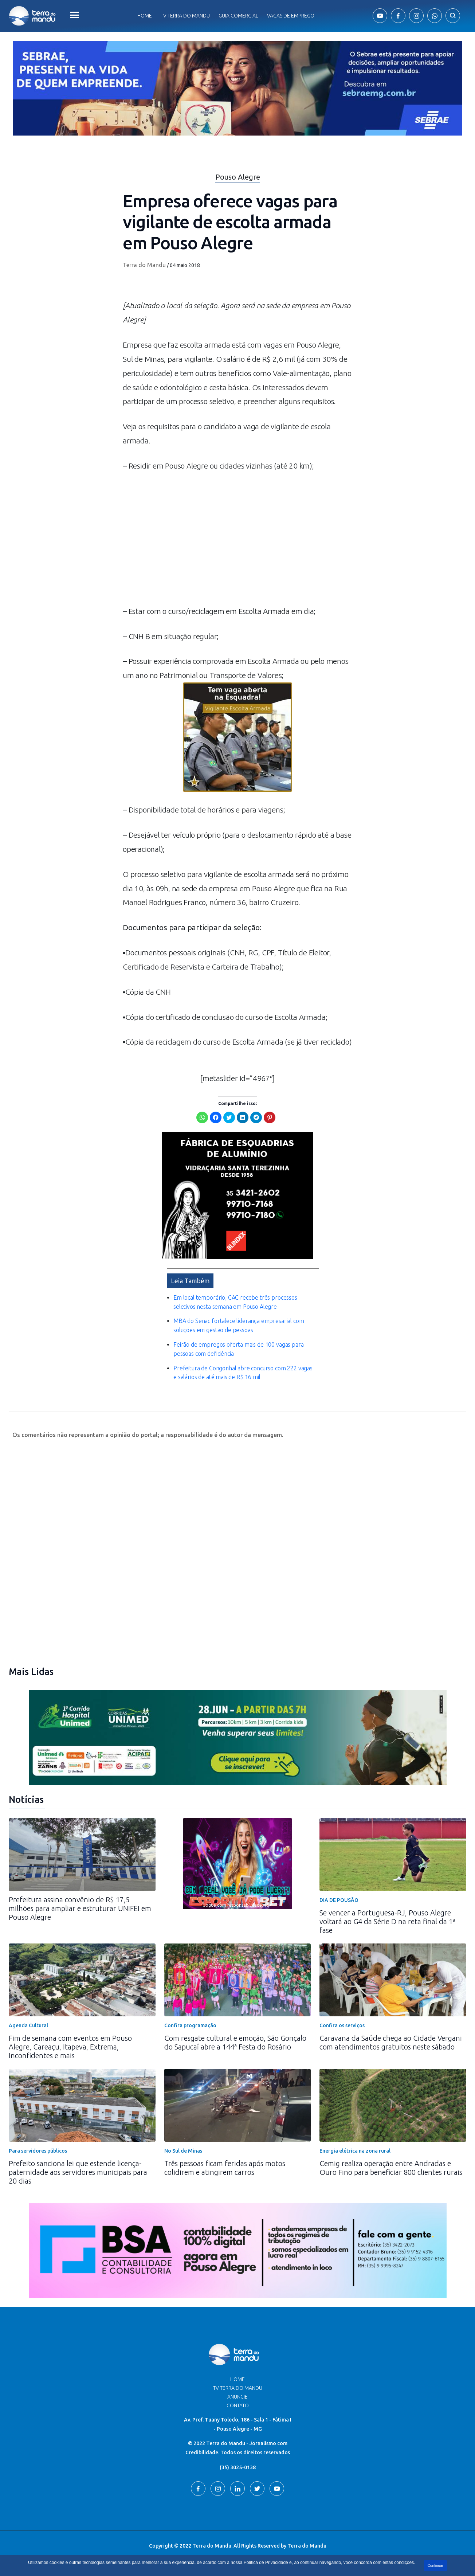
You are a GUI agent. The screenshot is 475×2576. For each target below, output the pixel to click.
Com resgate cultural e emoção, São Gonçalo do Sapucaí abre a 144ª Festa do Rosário (235, 2042)
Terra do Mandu (144, 265)
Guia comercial (238, 16)
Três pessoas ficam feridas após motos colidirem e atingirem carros (224, 2167)
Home (144, 16)
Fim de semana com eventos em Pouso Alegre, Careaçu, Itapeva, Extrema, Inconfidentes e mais (70, 2047)
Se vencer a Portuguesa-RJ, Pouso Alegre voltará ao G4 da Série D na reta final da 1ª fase (387, 1921)
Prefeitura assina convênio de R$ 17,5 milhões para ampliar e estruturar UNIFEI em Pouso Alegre (80, 1908)
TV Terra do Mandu (237, 2388)
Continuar (435, 2566)
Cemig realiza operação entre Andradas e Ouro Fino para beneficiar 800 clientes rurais (390, 2167)
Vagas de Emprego (290, 16)
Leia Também (190, 1280)
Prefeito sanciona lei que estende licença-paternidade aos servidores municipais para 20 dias (78, 2172)
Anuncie (237, 2397)
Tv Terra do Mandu (185, 16)
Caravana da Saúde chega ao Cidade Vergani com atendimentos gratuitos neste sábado (390, 2042)
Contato (238, 2405)
